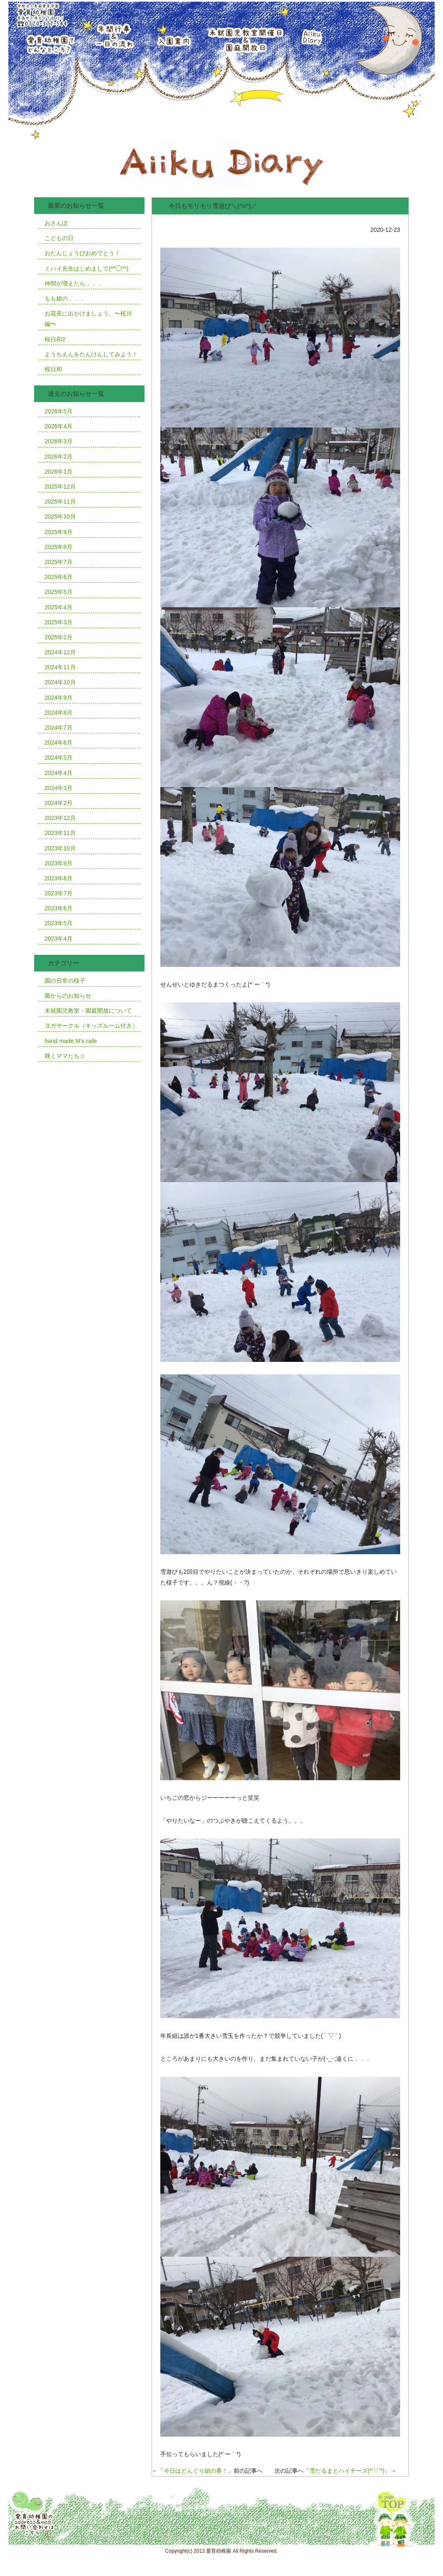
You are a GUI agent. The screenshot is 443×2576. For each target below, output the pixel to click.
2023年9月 (58, 863)
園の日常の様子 (65, 980)
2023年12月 (60, 818)
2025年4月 (58, 607)
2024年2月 (58, 803)
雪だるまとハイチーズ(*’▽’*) (346, 2470)
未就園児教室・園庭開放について (88, 1010)
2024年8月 (58, 712)
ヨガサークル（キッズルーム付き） (91, 1025)
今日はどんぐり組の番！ (196, 2470)
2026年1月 (58, 471)
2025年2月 (58, 637)
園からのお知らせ (68, 995)
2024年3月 (58, 788)
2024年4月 (58, 773)
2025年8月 (58, 547)
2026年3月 (58, 441)
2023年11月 (60, 833)
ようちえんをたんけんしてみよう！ (91, 354)
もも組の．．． (65, 298)
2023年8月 (58, 878)
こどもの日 (59, 238)
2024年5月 (58, 757)
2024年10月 (60, 682)
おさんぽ (56, 223)
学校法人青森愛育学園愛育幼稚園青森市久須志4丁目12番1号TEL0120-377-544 (41, 14)
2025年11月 (60, 501)
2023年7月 (58, 893)
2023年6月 (58, 908)
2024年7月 (58, 727)
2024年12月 (60, 652)
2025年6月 (58, 577)
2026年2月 (58, 456)
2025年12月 (60, 486)
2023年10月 (60, 848)
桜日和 (53, 369)
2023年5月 (58, 923)
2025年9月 (58, 532)
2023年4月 (58, 938)
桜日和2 (55, 339)
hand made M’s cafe (71, 1041)
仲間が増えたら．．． (74, 283)
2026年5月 (58, 411)
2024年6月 (58, 742)
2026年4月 (58, 426)
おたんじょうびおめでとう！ (82, 253)
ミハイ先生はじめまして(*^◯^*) (86, 268)
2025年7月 (58, 562)
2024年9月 (58, 697)
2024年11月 (60, 667)
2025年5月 (58, 592)
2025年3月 (58, 622)
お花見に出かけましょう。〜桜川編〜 (88, 318)
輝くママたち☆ (65, 1056)
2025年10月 (60, 516)
